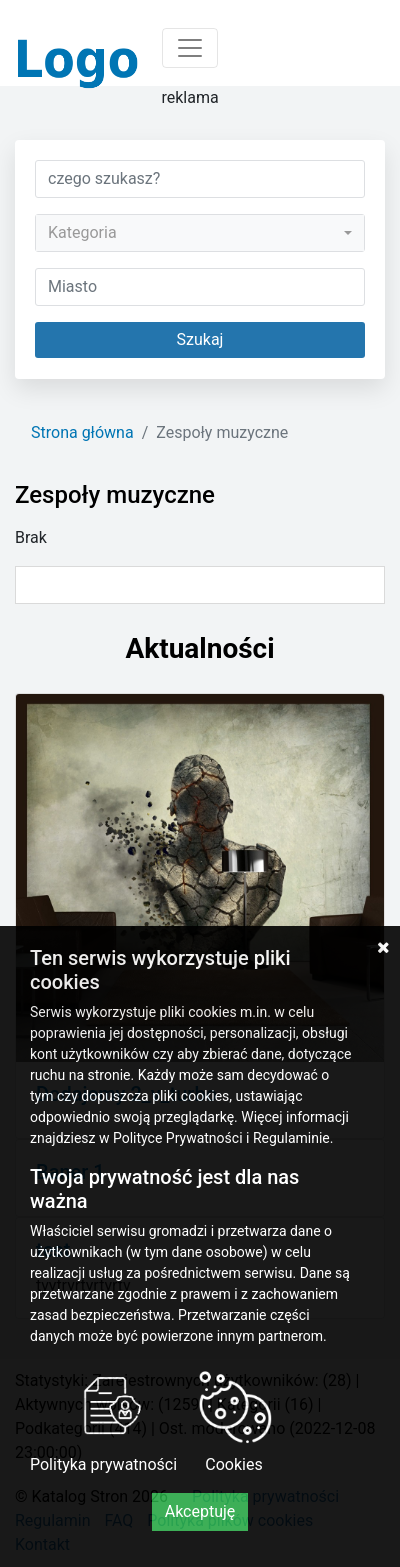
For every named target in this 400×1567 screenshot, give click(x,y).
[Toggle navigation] (190, 48)
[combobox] (200, 233)
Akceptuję (200, 1511)
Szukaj (200, 339)
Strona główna (82, 432)
